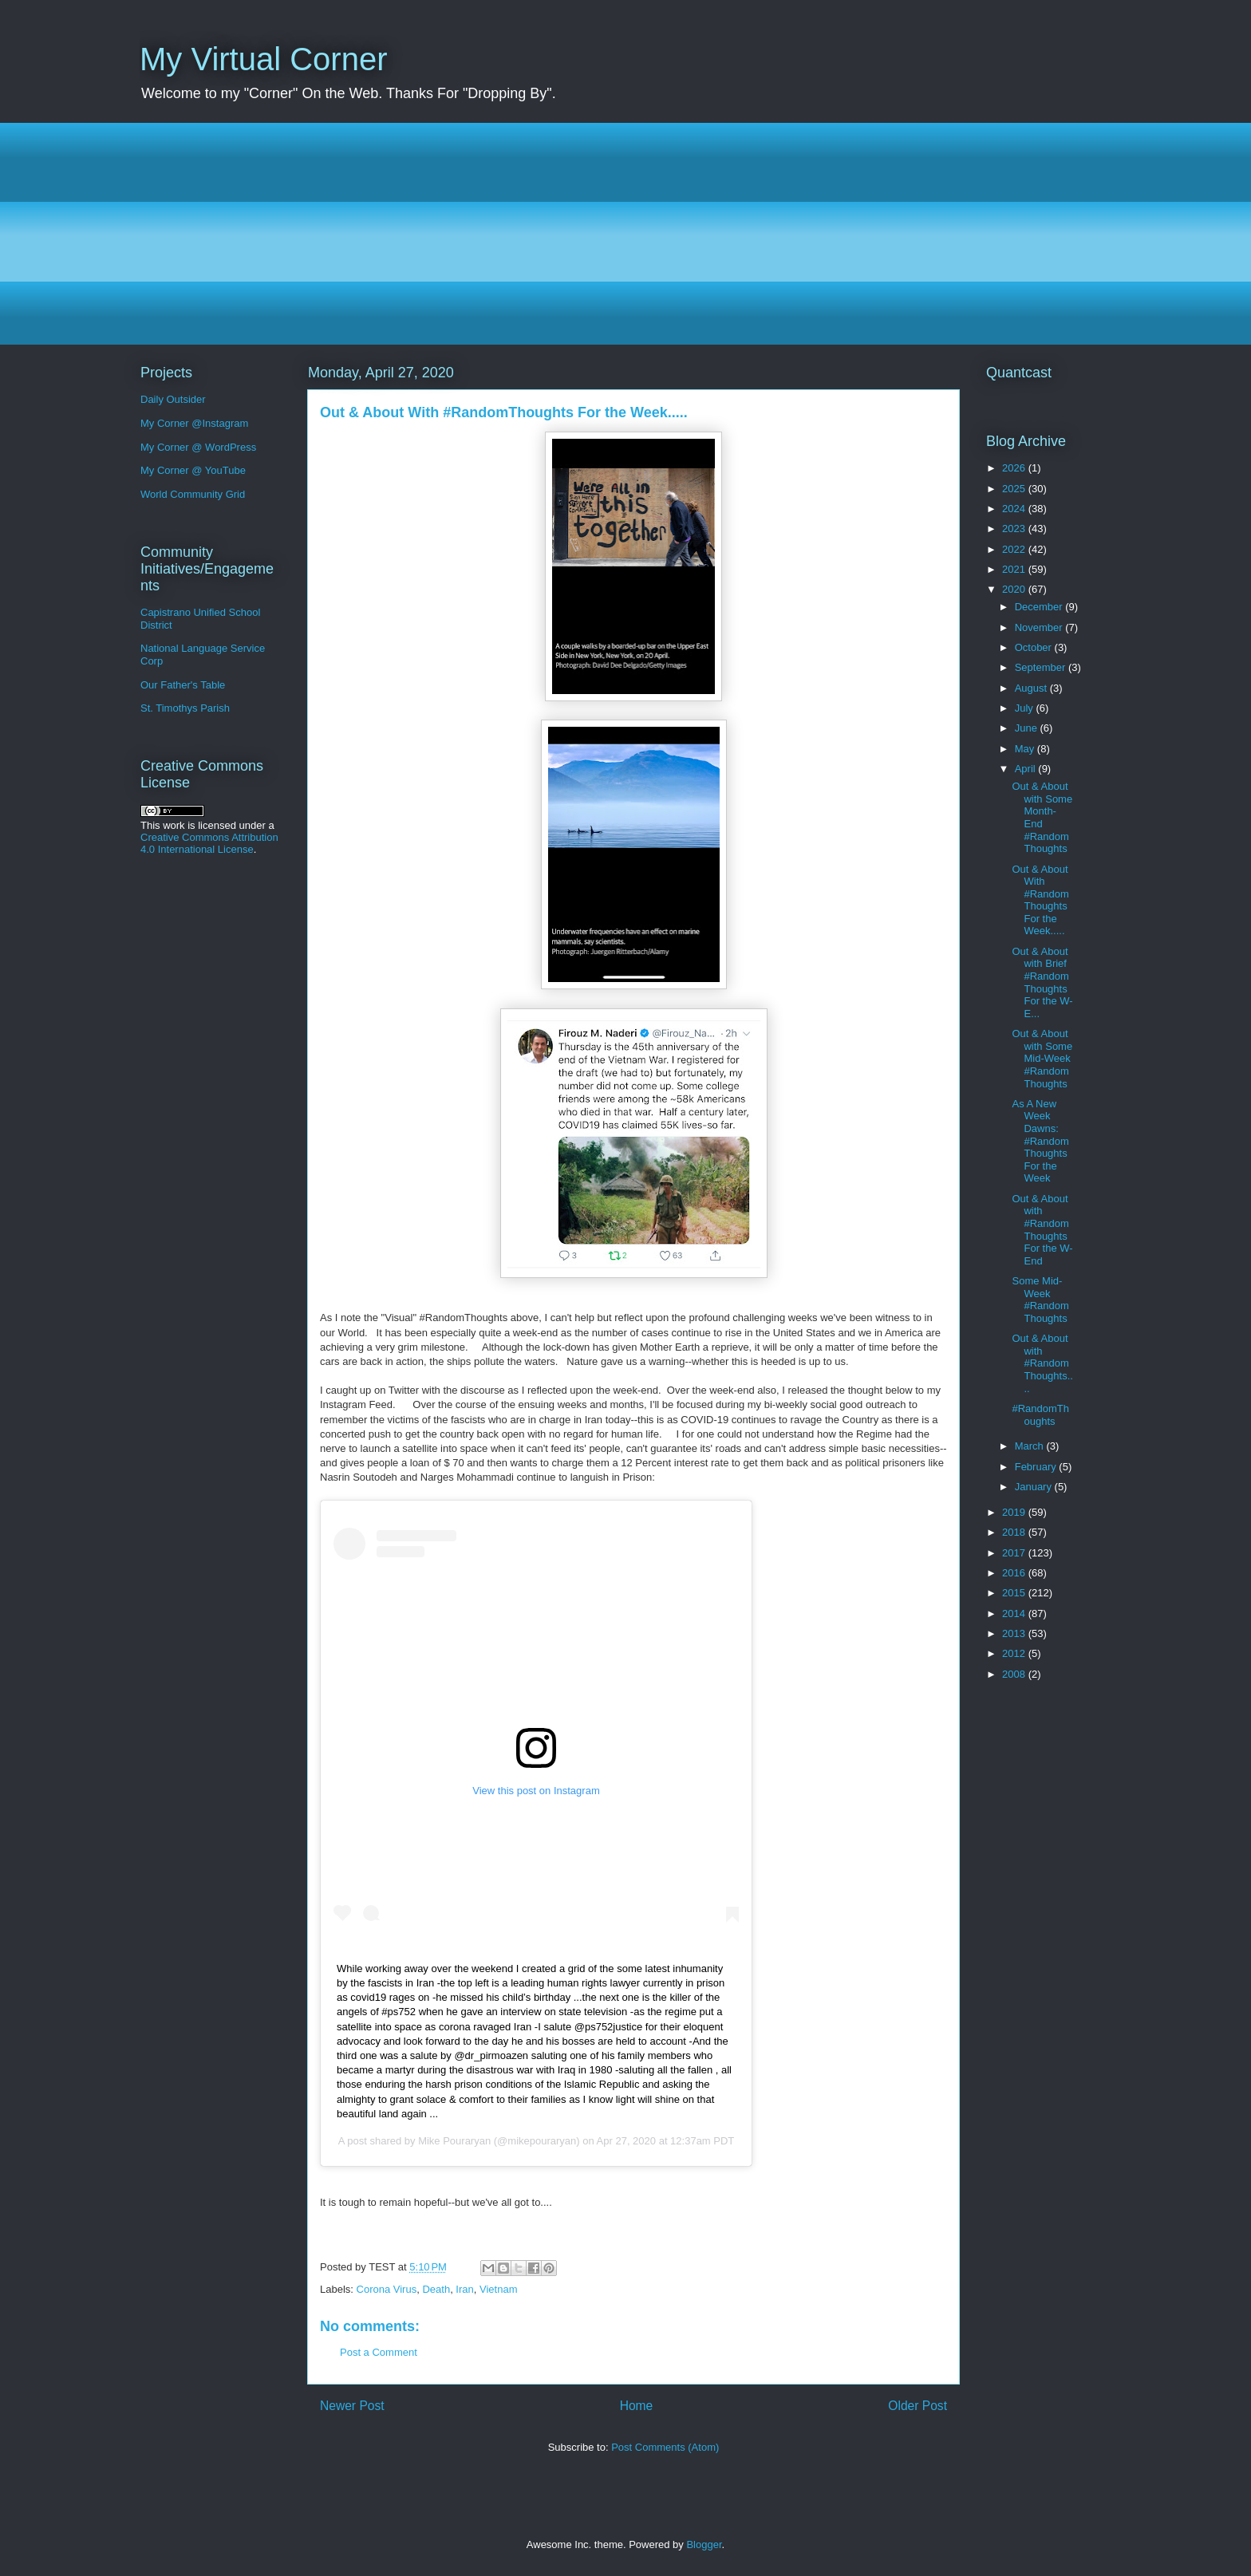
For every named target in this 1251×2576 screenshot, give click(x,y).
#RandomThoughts (1040, 1414)
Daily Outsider (173, 399)
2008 (1015, 1674)
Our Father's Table (182, 685)
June (1027, 728)
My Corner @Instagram (194, 423)
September (1041, 667)
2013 (1015, 1633)
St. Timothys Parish (185, 708)
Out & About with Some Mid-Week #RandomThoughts (1042, 1058)
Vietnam (498, 2289)
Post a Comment (378, 2352)
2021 (1015, 569)
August (1032, 688)
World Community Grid (192, 494)
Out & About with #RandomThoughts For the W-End (1042, 1230)
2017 (1015, 1553)
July (1025, 708)
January (1035, 1487)
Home (636, 2405)
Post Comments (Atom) (665, 2447)
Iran (464, 2289)
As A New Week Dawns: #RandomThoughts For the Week (1040, 1141)
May (1026, 749)
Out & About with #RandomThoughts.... (1042, 1363)
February (1037, 1467)
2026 (1015, 468)
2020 (1015, 589)
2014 (1015, 1613)
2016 (1015, 1573)
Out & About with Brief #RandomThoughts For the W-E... (1042, 982)
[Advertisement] (618, 233)
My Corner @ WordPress (198, 447)
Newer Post (352, 2405)
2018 (1015, 1532)
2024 (1015, 509)
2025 (1015, 489)
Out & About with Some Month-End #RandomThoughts (1042, 817)
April (1027, 769)
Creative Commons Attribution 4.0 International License (209, 843)
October (1035, 647)
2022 (1015, 549)
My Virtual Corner (263, 59)
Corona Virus (387, 2289)
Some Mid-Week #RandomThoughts (1040, 1299)
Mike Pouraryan (454, 2141)
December (1040, 607)
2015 (1015, 1593)
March (1031, 1446)
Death (436, 2289)
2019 (1015, 1512)
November (1040, 627)
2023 (1015, 529)
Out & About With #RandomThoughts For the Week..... (1040, 900)
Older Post (917, 2405)
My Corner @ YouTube (193, 470)
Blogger (703, 2544)
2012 (1015, 1653)
